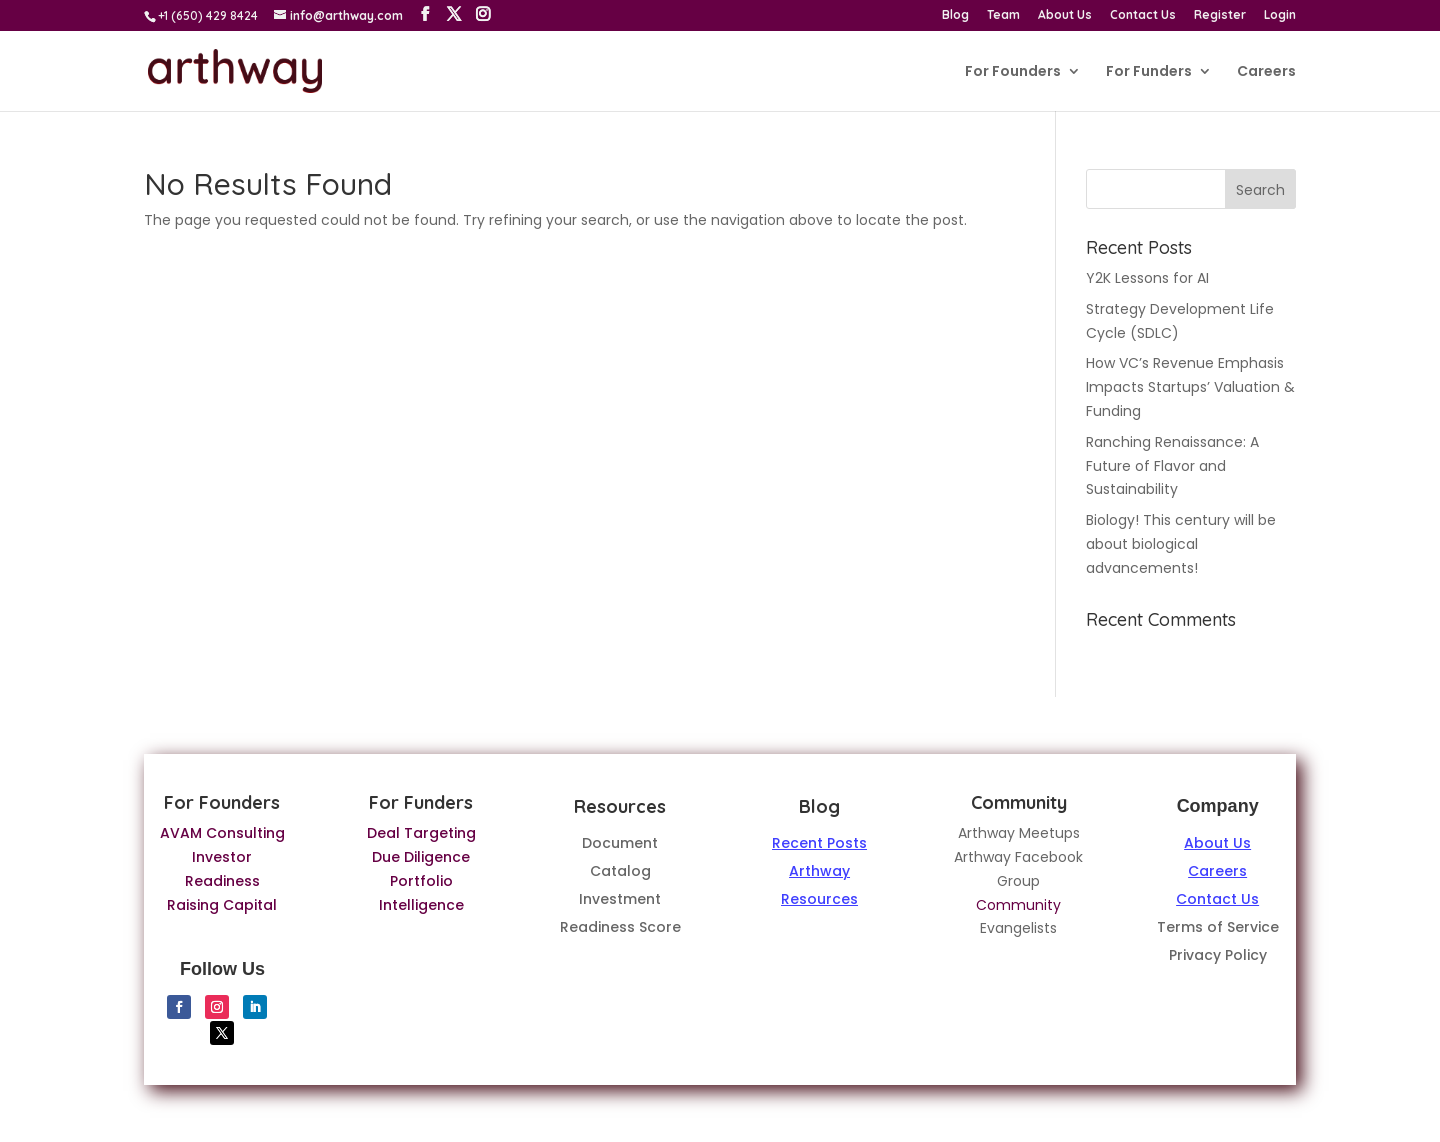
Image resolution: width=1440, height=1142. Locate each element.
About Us (1065, 15)
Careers (1266, 72)
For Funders (1149, 72)
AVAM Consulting (222, 833)
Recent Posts (819, 843)
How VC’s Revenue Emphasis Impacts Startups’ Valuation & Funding (1190, 387)
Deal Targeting (421, 833)
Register (1220, 15)
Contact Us (1143, 15)
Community (1018, 905)
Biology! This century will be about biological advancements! (1181, 544)
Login (1280, 15)
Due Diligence (421, 857)
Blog (955, 15)
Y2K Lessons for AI (1147, 278)
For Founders (1013, 72)
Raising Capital (222, 905)
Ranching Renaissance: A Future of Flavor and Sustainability (1172, 466)
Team (1003, 15)
